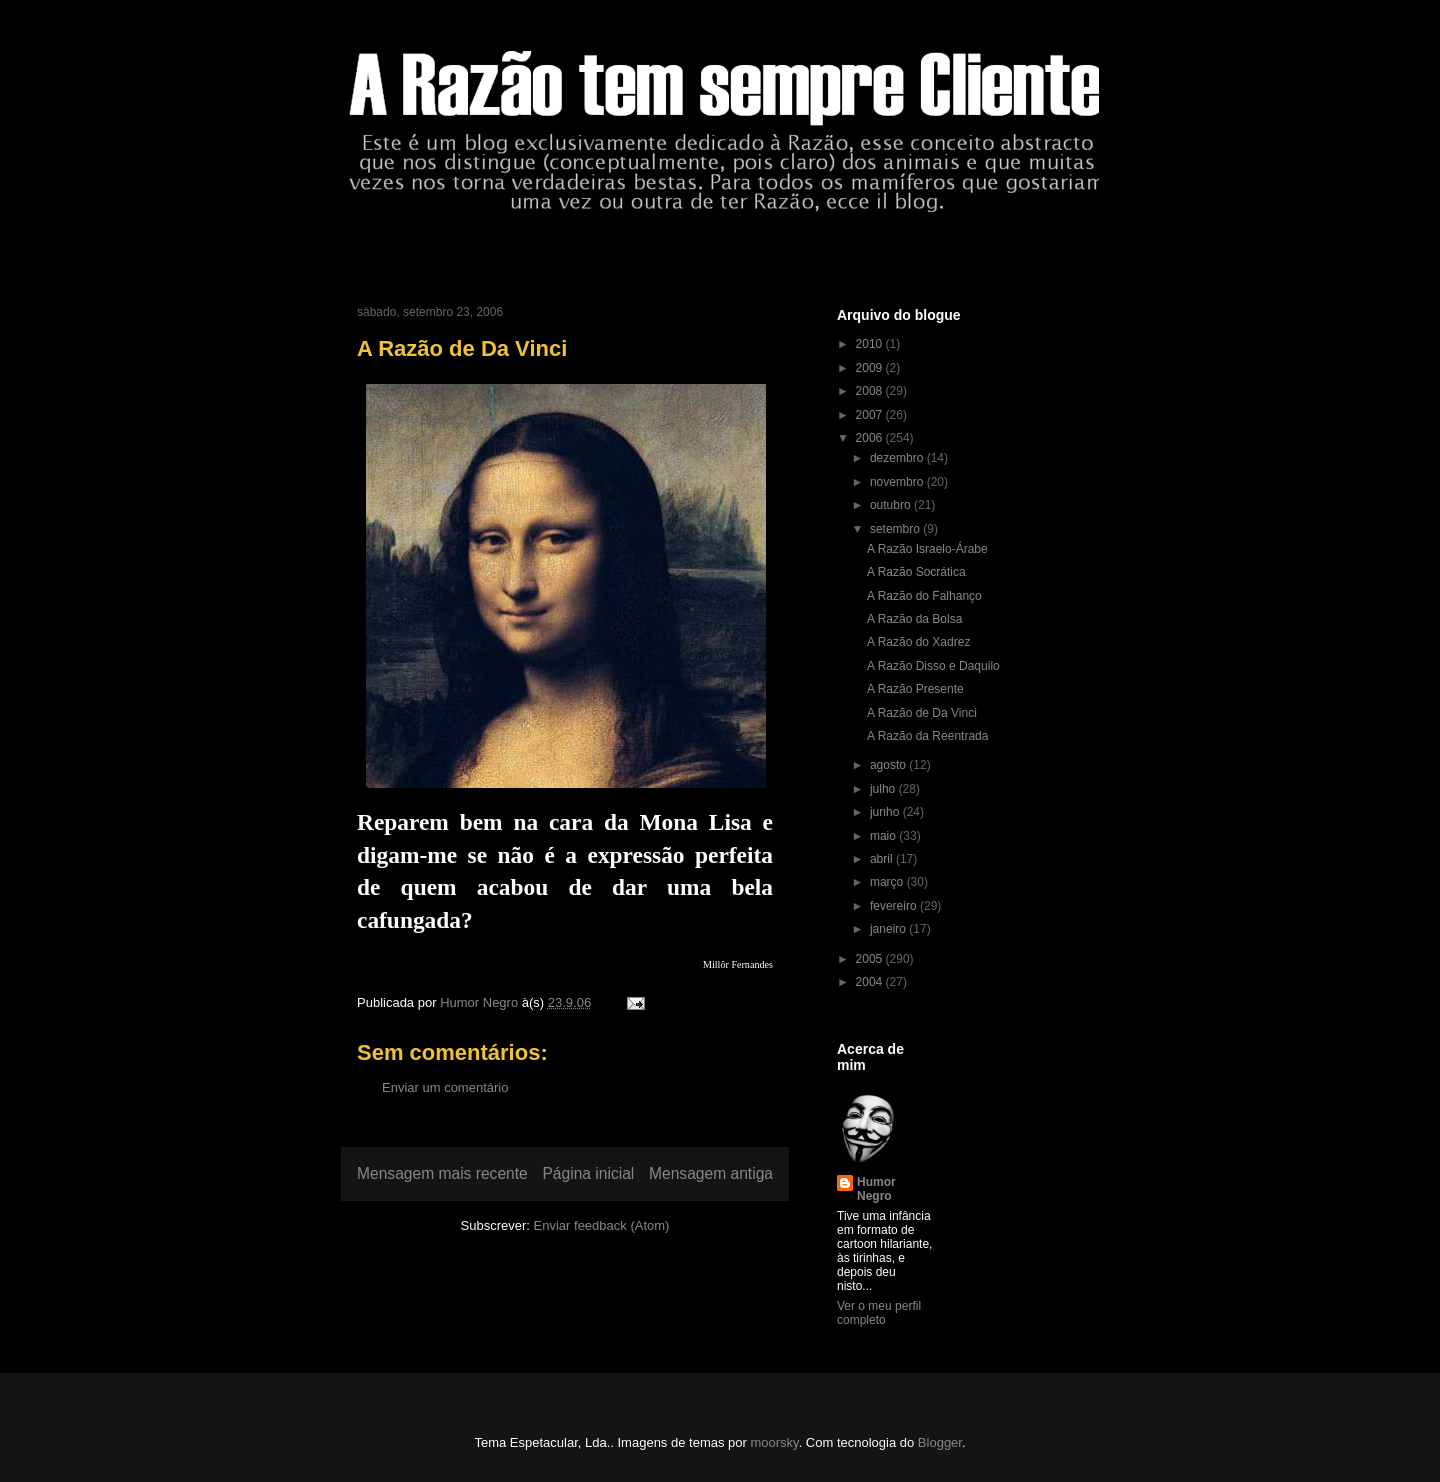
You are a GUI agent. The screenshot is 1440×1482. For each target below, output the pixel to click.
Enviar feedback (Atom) (602, 1225)
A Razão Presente (915, 689)
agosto (889, 765)
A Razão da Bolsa (914, 619)
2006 (871, 438)
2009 (871, 368)
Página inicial (588, 1173)
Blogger (940, 1442)
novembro (898, 482)
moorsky (774, 1442)
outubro (892, 505)
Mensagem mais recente (442, 1173)
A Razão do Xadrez (918, 642)
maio (884, 836)
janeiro (889, 929)
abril (883, 859)
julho (884, 789)
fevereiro (895, 906)
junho (886, 812)
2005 (871, 959)
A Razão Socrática (916, 572)
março (888, 882)
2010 (871, 344)
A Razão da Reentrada (927, 736)
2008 (871, 391)
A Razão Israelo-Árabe (927, 549)
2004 (871, 982)
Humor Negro (876, 1189)
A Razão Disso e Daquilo (933, 666)
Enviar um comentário (445, 1087)
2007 (871, 415)
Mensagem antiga (711, 1173)
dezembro (898, 458)
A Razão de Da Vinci (922, 713)
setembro (896, 529)
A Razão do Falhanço (924, 596)
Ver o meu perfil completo (879, 1313)
